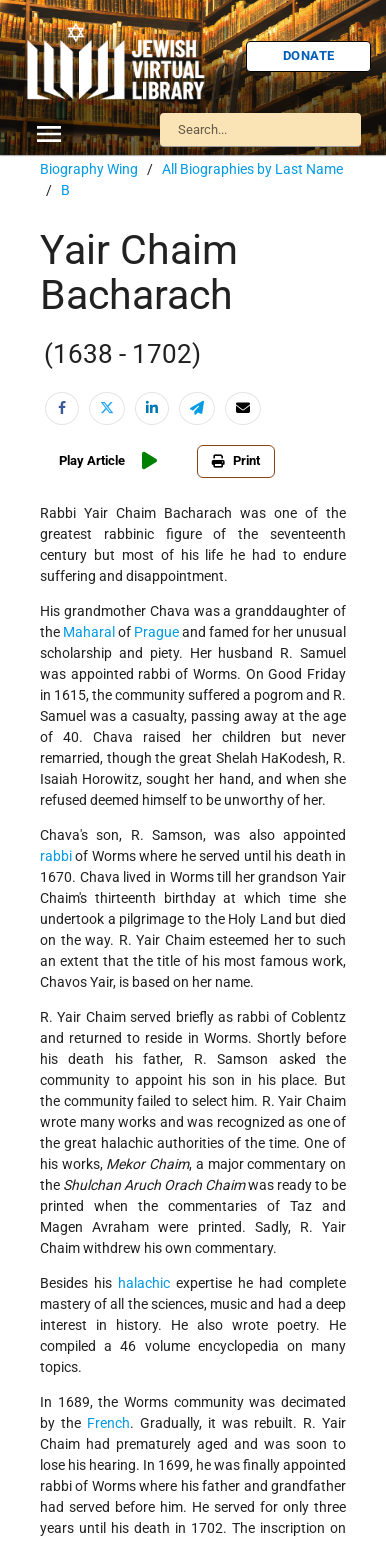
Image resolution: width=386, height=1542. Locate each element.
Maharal (89, 632)
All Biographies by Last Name (252, 169)
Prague (156, 632)
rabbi (56, 856)
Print (236, 460)
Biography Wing (89, 169)
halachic (144, 1283)
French (108, 1423)
